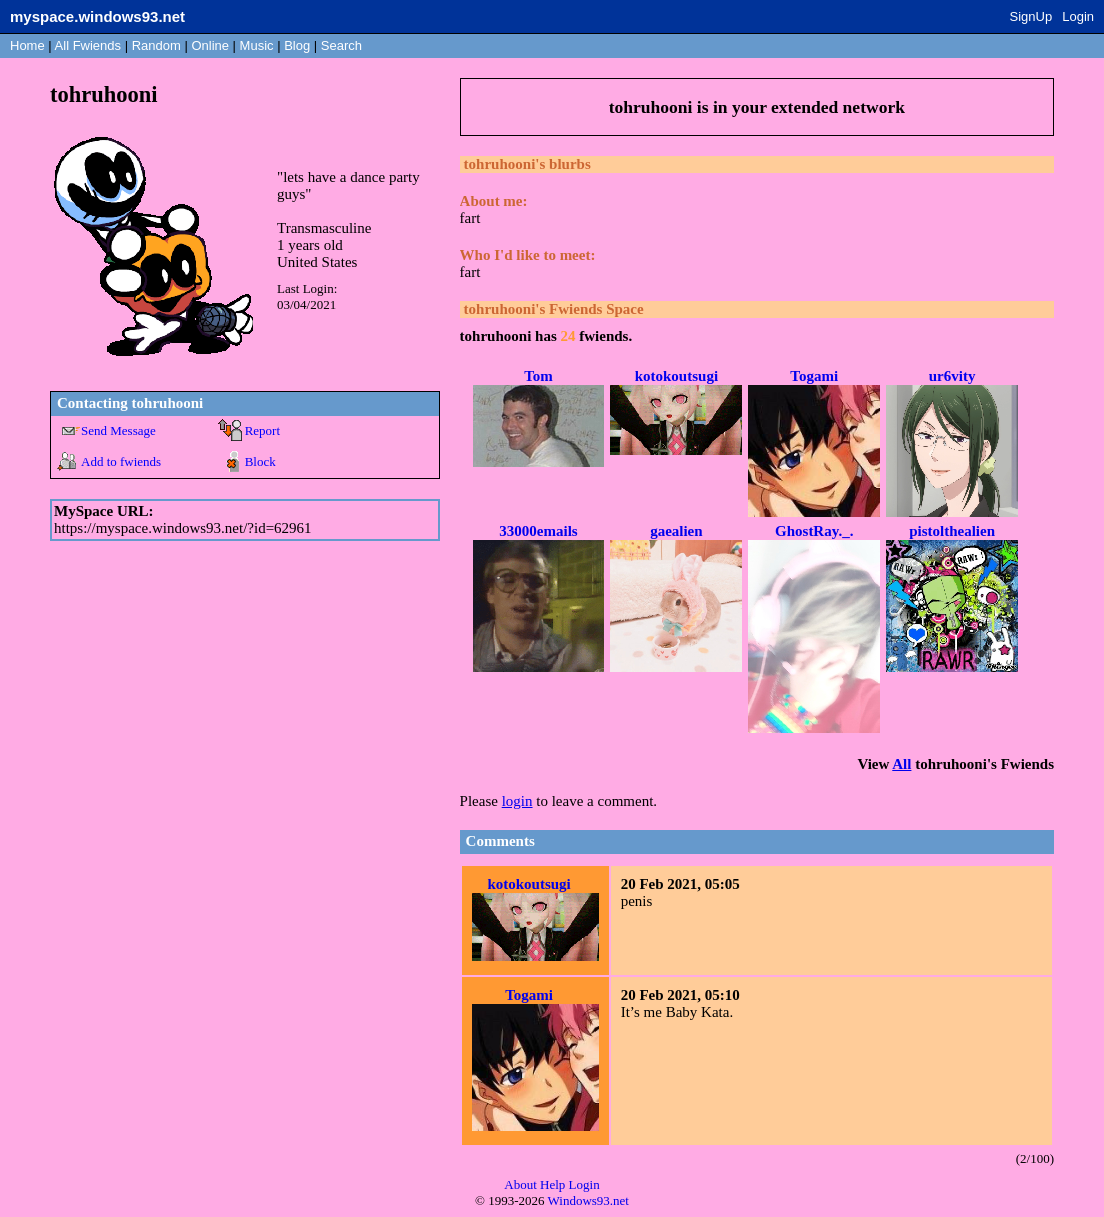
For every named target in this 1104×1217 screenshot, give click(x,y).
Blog (297, 45)
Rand (156, 45)
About (520, 1184)
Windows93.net (588, 1200)
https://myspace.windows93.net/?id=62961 (183, 528)
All (88, 45)
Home (27, 45)
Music (257, 45)
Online (210, 45)
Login (1078, 16)
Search (341, 45)
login (517, 801)
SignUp (1031, 16)
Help (552, 1184)
